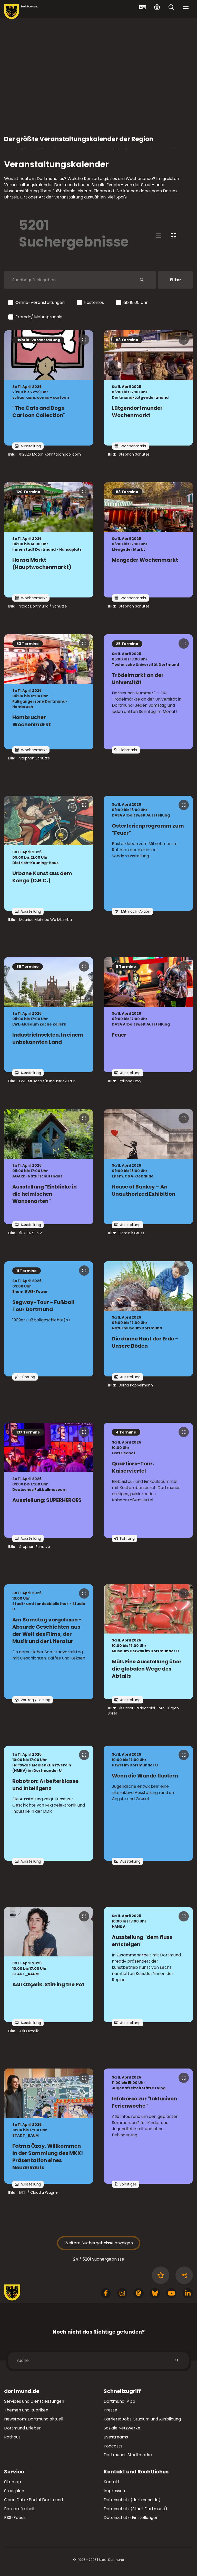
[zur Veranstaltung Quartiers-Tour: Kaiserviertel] (148, 1483)
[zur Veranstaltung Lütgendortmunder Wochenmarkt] (148, 415)
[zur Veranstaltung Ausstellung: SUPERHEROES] (48, 1483)
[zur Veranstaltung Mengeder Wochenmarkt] (148, 561)
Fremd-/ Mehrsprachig (35, 344)
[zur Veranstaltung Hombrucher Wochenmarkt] (48, 707)
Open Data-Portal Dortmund (33, 2503)
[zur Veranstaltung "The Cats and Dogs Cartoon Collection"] (48, 415)
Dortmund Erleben (23, 2431)
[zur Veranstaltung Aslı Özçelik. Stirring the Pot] (48, 1968)
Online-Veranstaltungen (37, 330)
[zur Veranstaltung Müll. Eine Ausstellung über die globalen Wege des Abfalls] (148, 1645)
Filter (175, 307)
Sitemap (12, 2485)
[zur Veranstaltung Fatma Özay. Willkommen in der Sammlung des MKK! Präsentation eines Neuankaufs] (48, 2129)
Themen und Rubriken (26, 2414)
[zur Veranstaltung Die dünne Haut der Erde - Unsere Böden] (148, 1322)
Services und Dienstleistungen (34, 2405)
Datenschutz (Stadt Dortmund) (135, 2512)
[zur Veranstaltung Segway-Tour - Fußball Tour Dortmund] (48, 1322)
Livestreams (116, 2440)
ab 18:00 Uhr (132, 330)
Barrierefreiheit (19, 2512)
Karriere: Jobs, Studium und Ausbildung (142, 2423)
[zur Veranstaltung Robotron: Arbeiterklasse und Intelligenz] (48, 1806)
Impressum (115, 2494)
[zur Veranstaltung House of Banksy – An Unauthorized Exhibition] (148, 1176)
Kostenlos (91, 330)
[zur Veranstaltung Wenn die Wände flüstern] (148, 1806)
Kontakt (112, 2485)
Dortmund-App (119, 2405)
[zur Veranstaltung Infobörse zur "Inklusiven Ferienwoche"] (148, 2129)
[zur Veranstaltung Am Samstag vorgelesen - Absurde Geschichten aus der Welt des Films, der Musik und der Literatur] (48, 1645)
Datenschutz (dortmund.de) (132, 2503)
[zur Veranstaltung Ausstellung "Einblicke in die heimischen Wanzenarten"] (48, 1176)
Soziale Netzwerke (122, 2431)
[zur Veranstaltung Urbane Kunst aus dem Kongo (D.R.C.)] (48, 868)
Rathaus (12, 2440)
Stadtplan (14, 2494)
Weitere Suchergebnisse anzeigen (98, 2246)
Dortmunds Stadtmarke (128, 2458)
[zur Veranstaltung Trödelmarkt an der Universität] (148, 707)
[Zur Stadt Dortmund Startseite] (21, 11)
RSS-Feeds (15, 2521)
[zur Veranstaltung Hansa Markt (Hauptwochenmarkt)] (48, 561)
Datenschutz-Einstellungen (131, 2521)
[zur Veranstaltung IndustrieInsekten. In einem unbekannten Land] (48, 1030)
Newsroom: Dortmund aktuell (33, 2423)
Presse (110, 2414)
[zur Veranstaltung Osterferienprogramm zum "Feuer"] (148, 868)
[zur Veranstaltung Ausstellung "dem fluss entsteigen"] (148, 1968)
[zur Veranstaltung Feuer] (148, 1030)
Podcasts (113, 2449)
